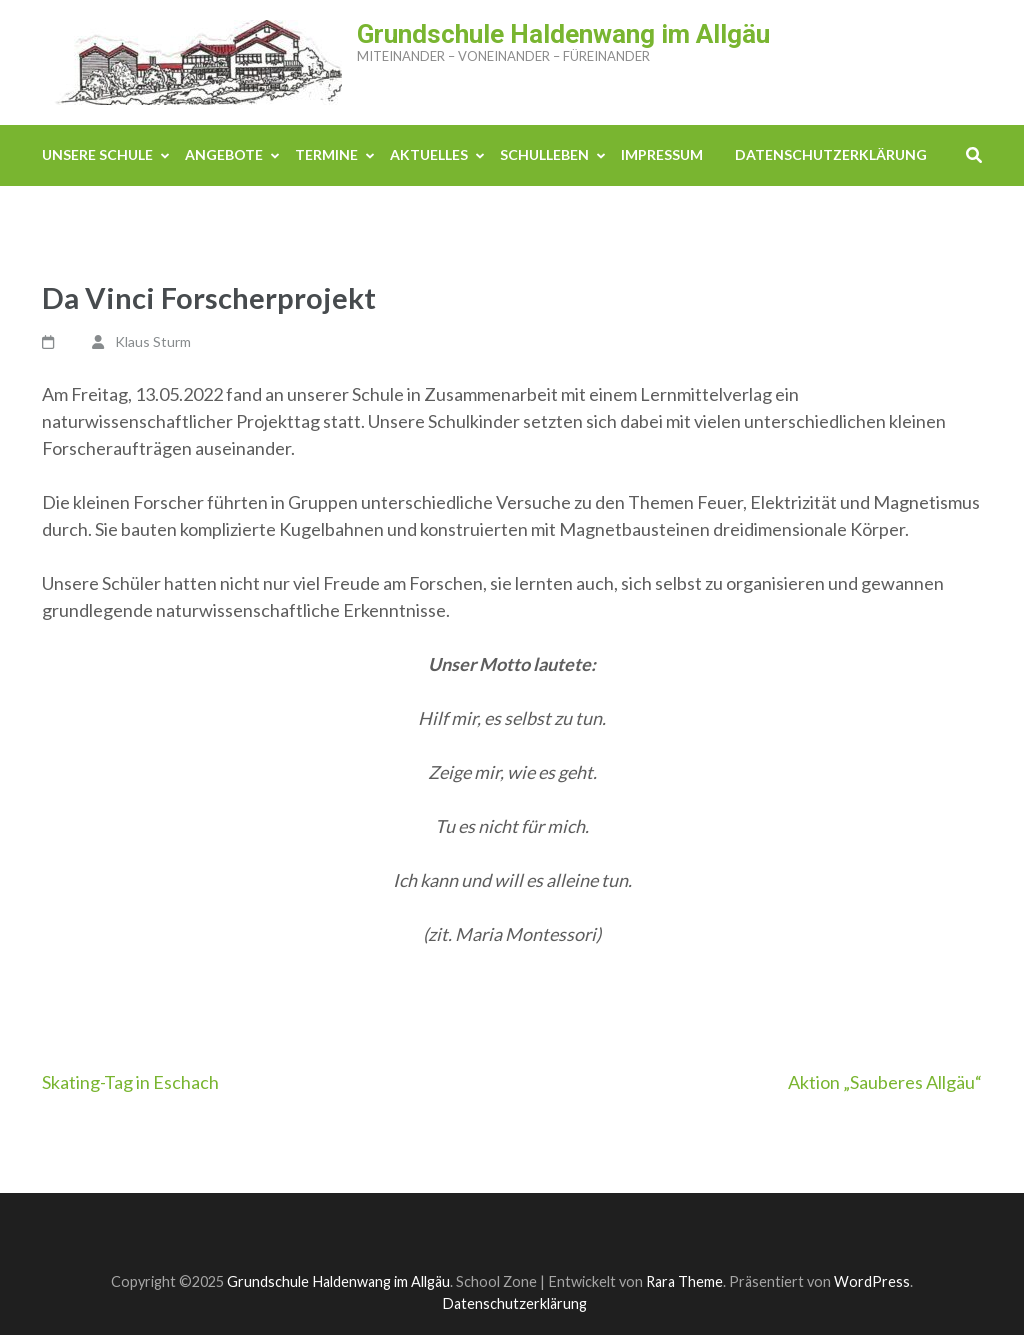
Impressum (662, 154)
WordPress (872, 1281)
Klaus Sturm (153, 341)
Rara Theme (684, 1281)
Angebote (224, 154)
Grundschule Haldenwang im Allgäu (563, 34)
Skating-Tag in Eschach (130, 1082)
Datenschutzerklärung (831, 154)
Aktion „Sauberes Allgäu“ (885, 1082)
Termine (326, 154)
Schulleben (544, 154)
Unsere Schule (97, 154)
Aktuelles (429, 154)
